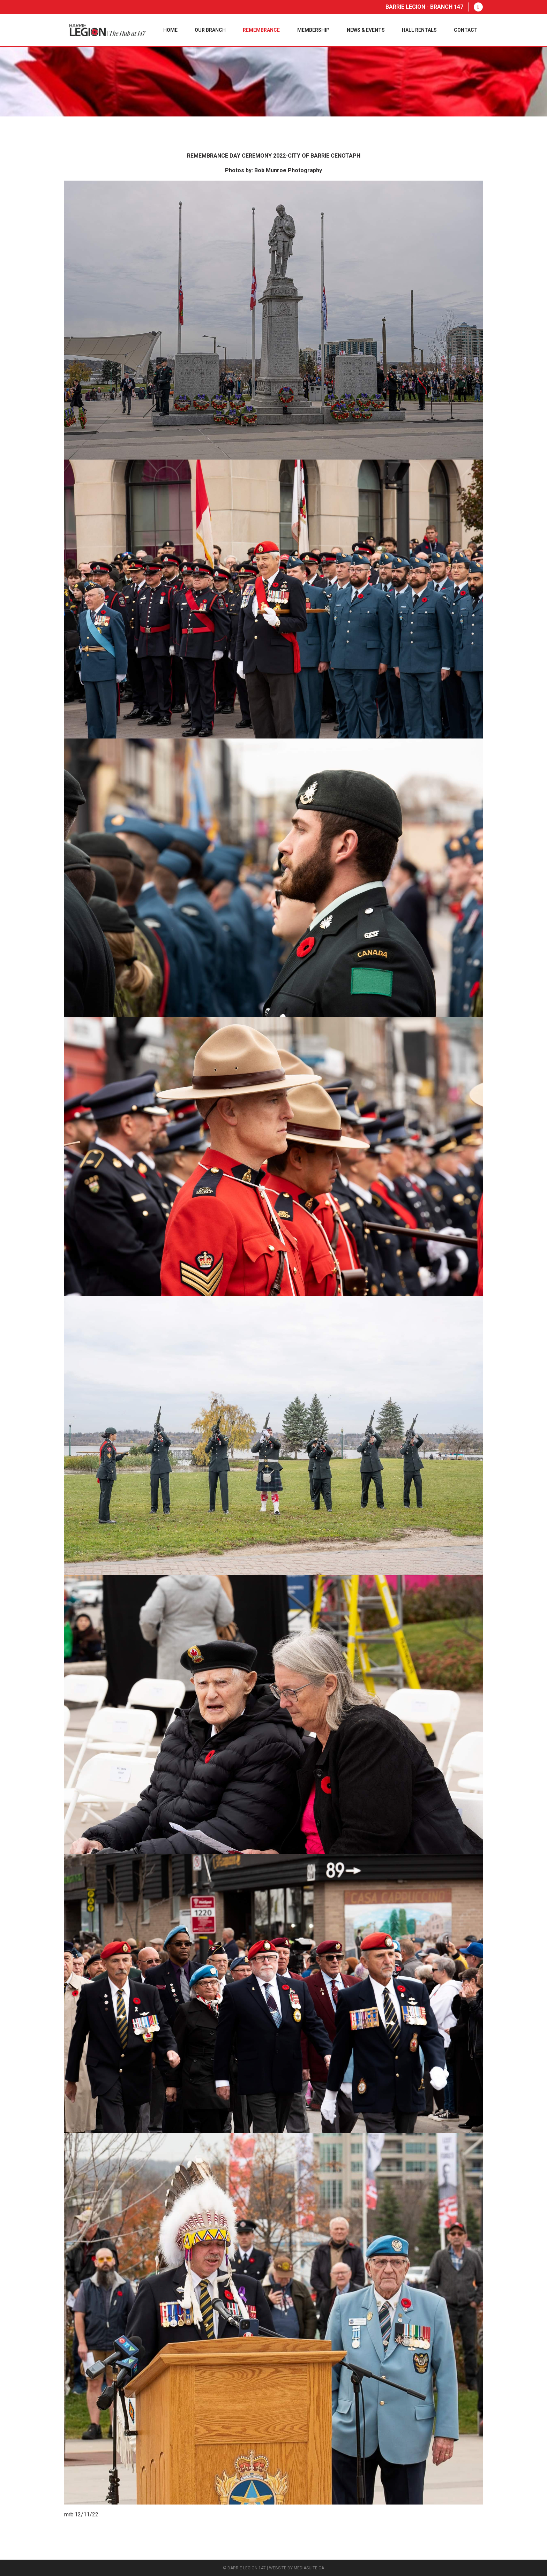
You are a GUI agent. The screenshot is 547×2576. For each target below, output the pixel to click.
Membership (313, 30)
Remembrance (261, 30)
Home (170, 30)
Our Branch (210, 30)
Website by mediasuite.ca (296, 2568)
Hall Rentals (419, 30)
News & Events (366, 30)
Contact (466, 30)
